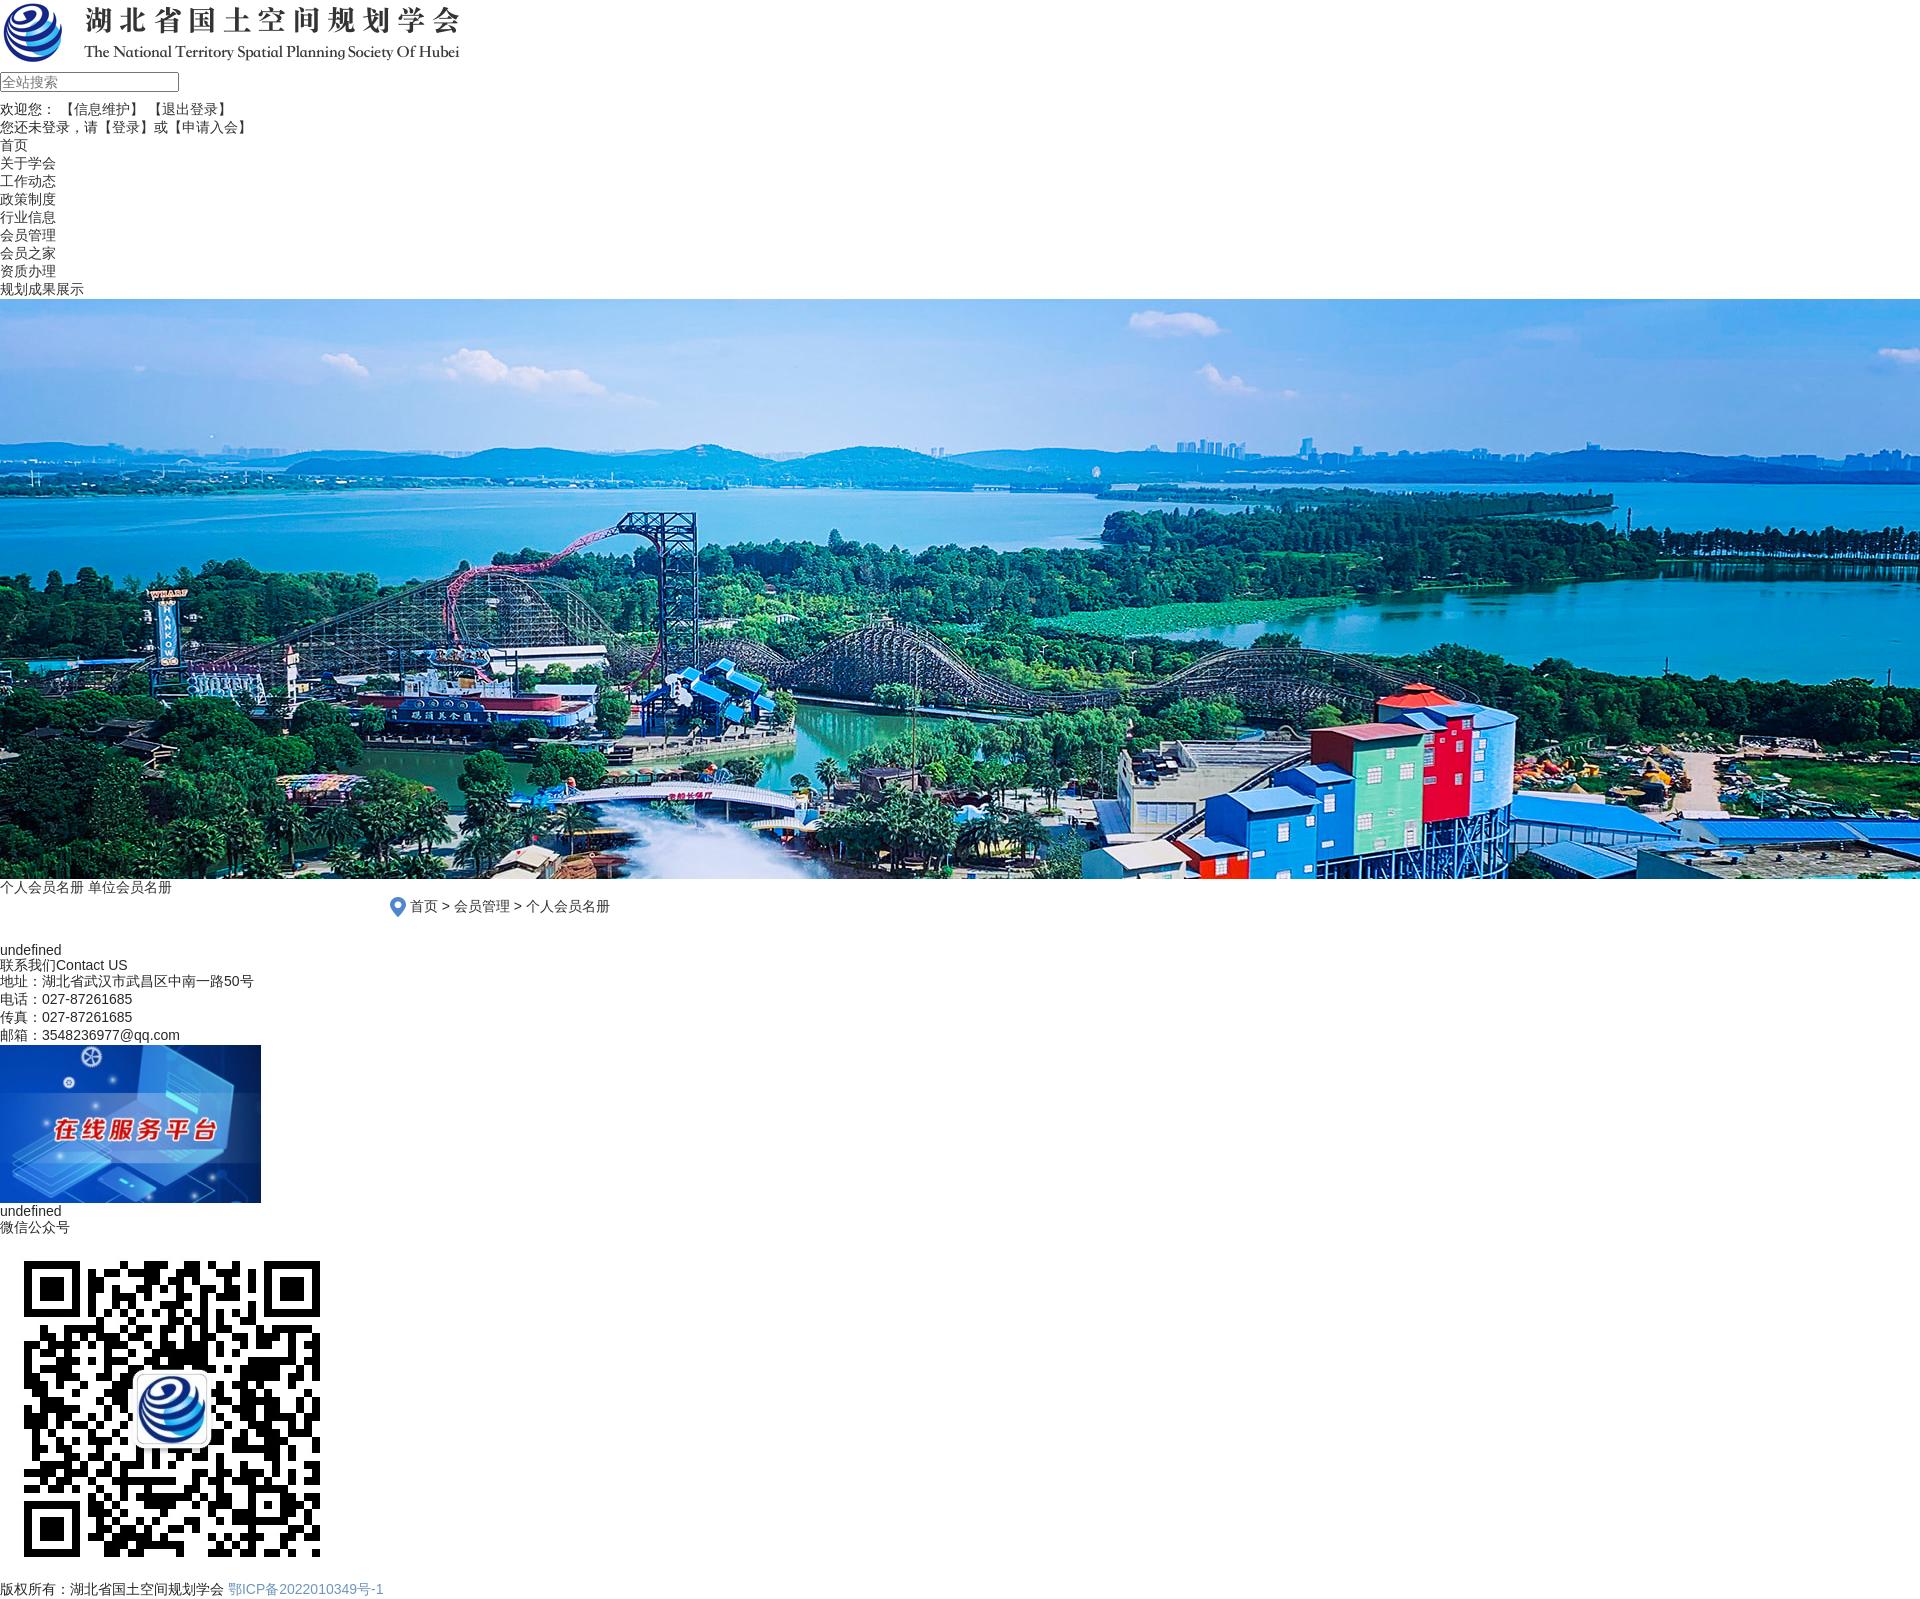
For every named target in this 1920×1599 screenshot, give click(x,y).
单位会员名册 (130, 887)
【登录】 (126, 127)
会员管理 (28, 235)
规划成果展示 (42, 289)
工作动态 (28, 181)
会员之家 (28, 253)
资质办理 (28, 271)
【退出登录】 (190, 109)
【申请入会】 (210, 127)
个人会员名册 (42, 887)
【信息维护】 (102, 109)
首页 (424, 906)
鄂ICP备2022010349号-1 (306, 1589)
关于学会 (28, 163)
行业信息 (28, 217)
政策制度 (28, 199)
